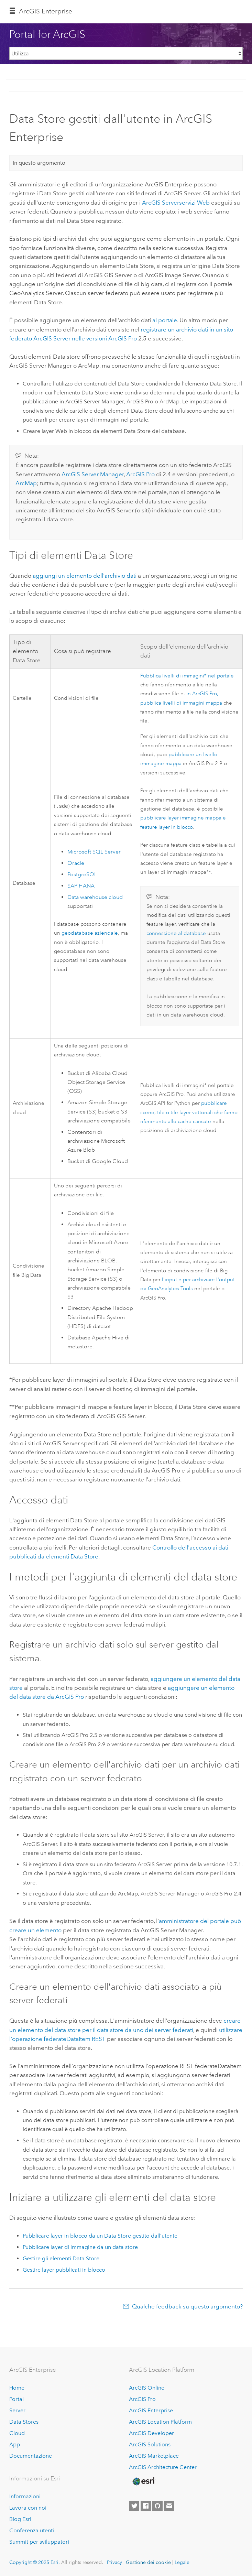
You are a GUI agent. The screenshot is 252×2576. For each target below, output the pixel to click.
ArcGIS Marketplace (154, 2456)
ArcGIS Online (146, 2387)
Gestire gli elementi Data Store (61, 2258)
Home (16, 2387)
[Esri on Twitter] (134, 2506)
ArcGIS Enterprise (45, 11)
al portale (164, 320)
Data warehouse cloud (95, 897)
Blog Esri (20, 2519)
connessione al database (176, 933)
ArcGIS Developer (151, 2433)
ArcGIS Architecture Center (163, 2467)
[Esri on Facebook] (146, 2506)
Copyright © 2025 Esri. (34, 2562)
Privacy (114, 2562)
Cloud (17, 2433)
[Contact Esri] (169, 2506)
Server (17, 2410)
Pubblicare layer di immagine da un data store (80, 2247)
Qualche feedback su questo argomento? (187, 2306)
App (14, 2444)
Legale (182, 2562)
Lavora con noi (27, 2507)
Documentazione (30, 2456)
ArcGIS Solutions (150, 2444)
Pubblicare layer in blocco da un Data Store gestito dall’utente (100, 2235)
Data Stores (24, 2422)
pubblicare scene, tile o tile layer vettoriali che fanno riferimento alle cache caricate (189, 1112)
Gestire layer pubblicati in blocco (64, 2270)
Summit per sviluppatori (39, 2542)
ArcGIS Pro (142, 2399)
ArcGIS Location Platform (160, 2422)
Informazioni (25, 2496)
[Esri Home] (143, 2481)
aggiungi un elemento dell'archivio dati (84, 575)
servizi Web (176, 202)
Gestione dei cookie (148, 2562)
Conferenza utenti (31, 2530)
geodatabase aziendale (90, 933)
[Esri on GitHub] (157, 2506)
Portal (16, 2399)
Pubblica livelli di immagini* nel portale (187, 676)
